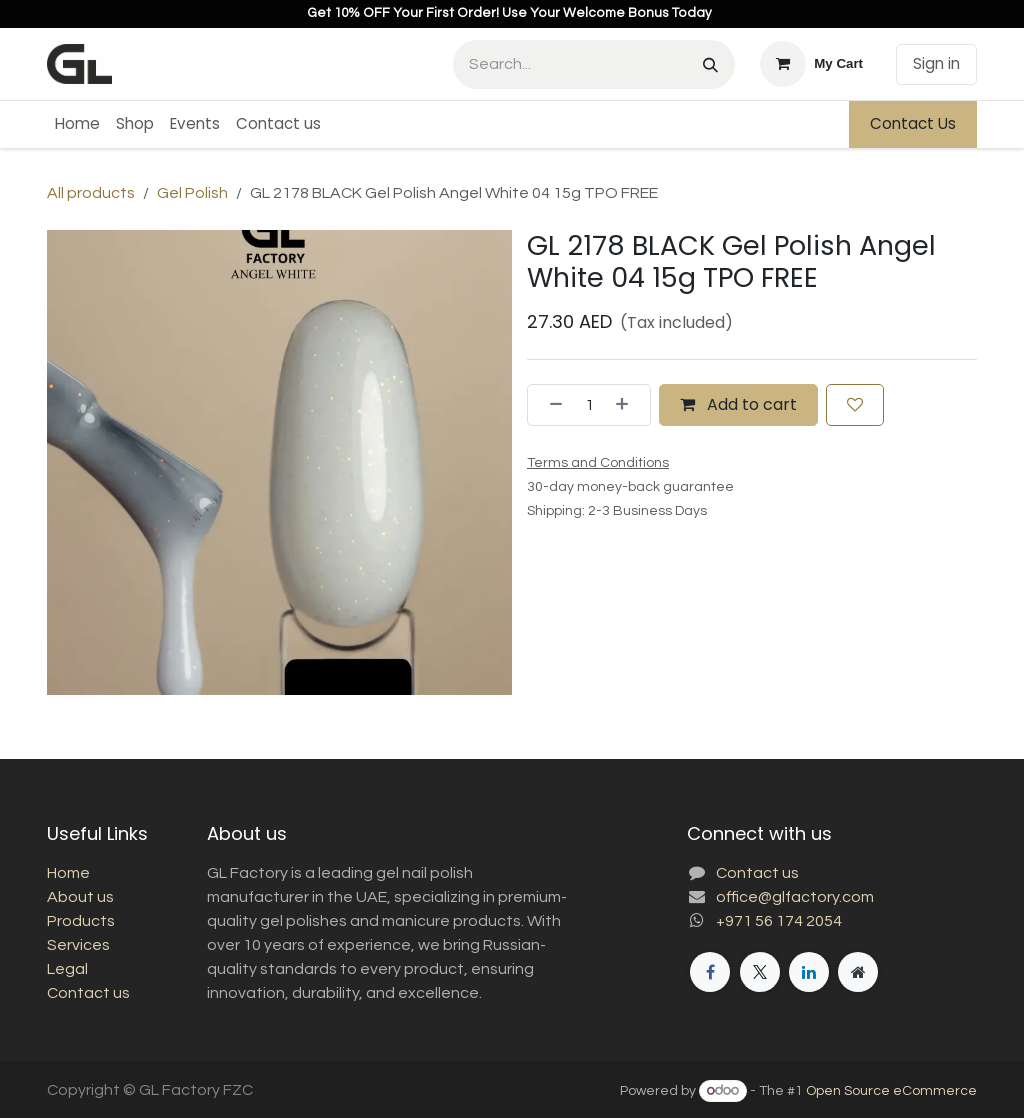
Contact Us (913, 123)
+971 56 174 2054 (779, 921)
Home (68, 873)
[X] (760, 972)
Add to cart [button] (738, 404)
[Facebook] (710, 972)
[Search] (710, 64)
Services (78, 945)
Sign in (936, 63)
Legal (67, 969)
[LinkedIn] (809, 972)
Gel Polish (192, 193)
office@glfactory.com (795, 897)
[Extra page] (858, 972)
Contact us (88, 993)
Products (81, 921)
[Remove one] (550, 405)
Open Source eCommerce (891, 1091)
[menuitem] (77, 124)
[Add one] (628, 405)
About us (80, 897)
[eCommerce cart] (811, 64)
